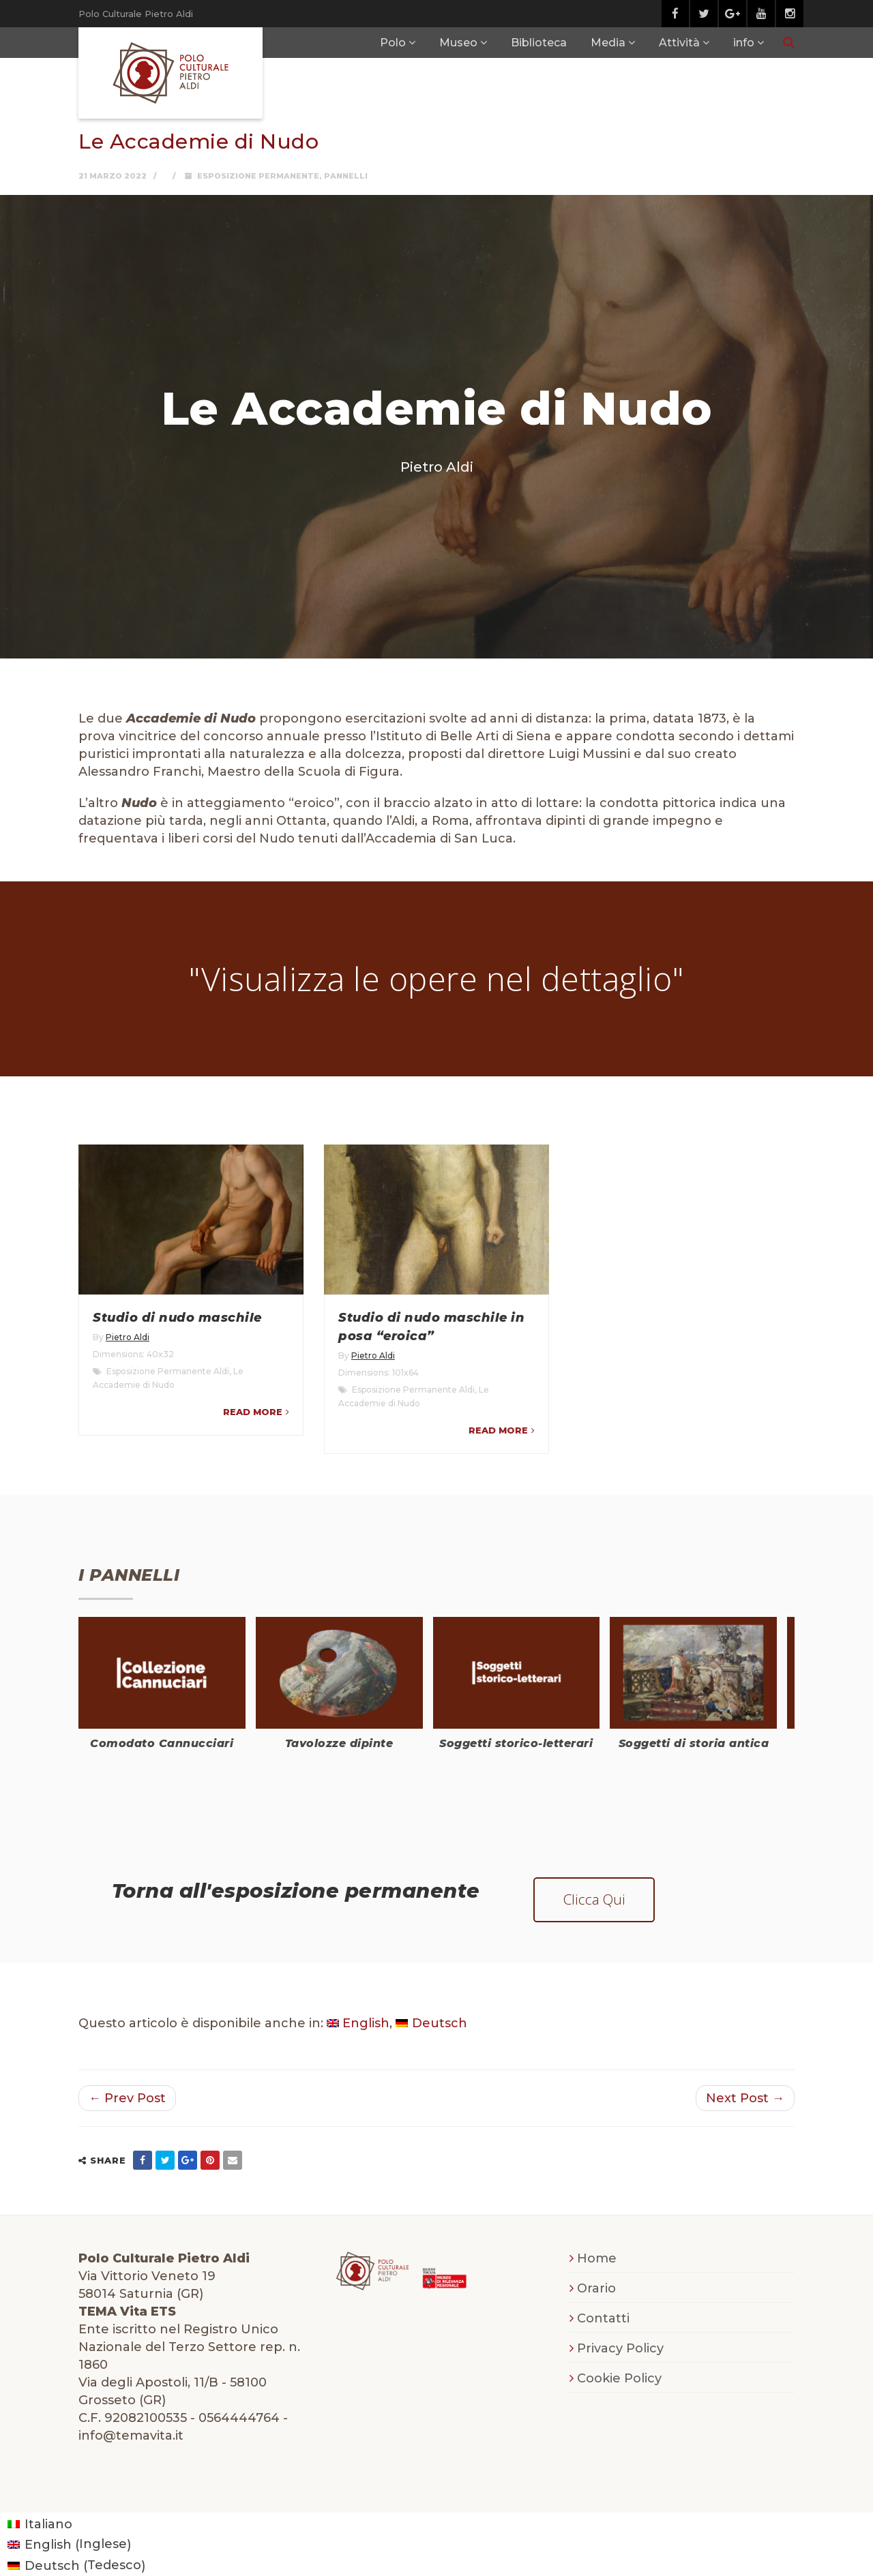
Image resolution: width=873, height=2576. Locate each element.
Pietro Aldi (127, 1337)
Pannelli (346, 176)
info (743, 42)
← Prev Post (127, 2098)
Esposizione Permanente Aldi (167, 1371)
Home (597, 2258)
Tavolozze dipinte (339, 1743)
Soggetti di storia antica (694, 1743)
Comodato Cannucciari (161, 1743)
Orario (596, 2288)
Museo (458, 42)
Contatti (603, 2318)
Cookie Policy (619, 2378)
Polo (393, 42)
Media (608, 42)
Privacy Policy (620, 2348)
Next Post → (745, 2098)
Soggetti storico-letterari (516, 1743)
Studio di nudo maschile (177, 1317)
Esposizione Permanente (258, 176)
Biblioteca (539, 42)
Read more (252, 1411)
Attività (679, 42)
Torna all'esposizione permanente (296, 1891)
